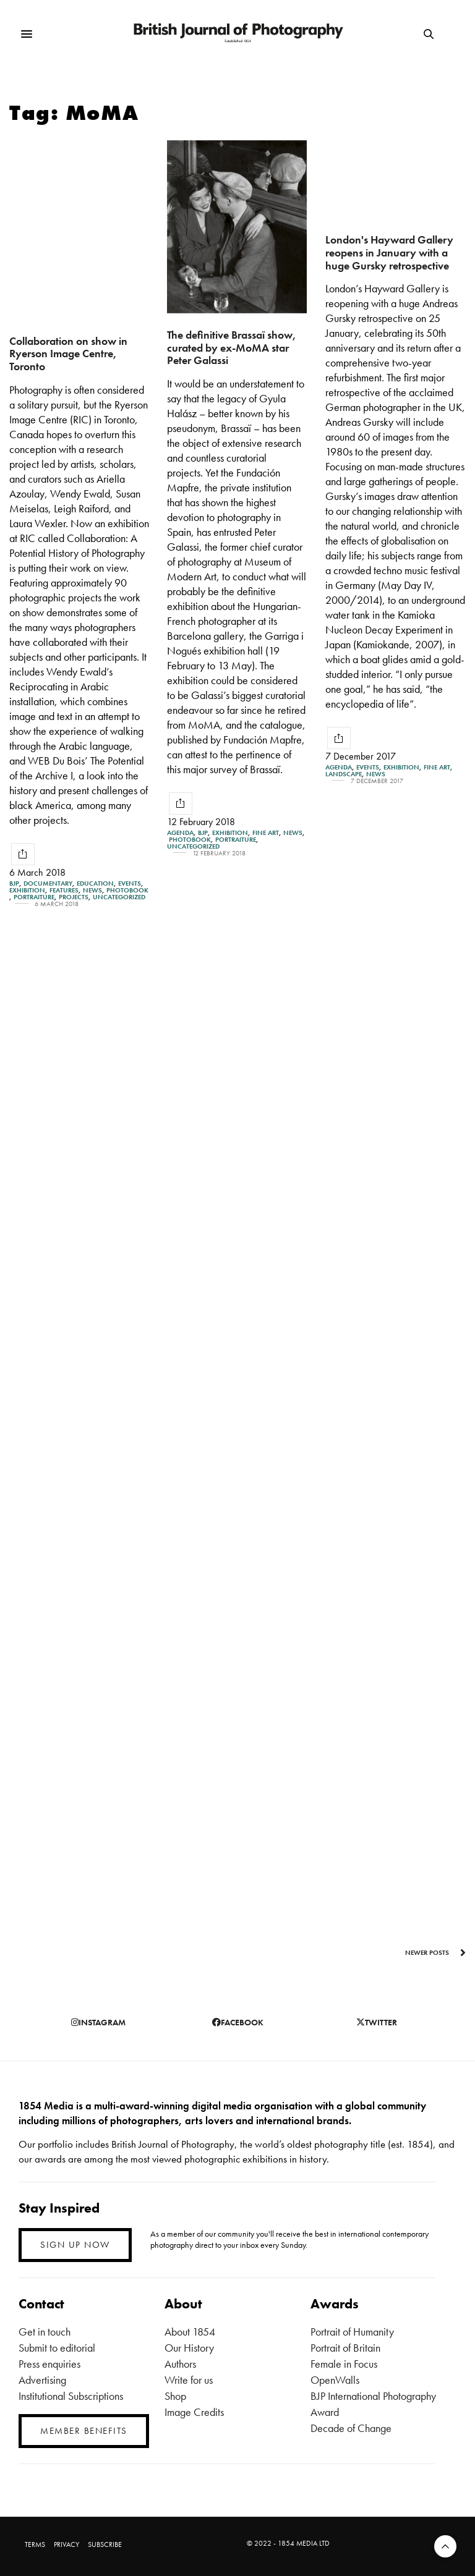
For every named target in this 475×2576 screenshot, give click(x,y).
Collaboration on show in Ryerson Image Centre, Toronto (68, 353)
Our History (189, 2348)
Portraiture (34, 897)
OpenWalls (334, 2380)
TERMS (35, 2544)
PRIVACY (66, 2544)
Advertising (42, 2380)
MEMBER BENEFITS (83, 2431)
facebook (237, 2022)
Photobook (127, 890)
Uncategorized (119, 897)
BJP (14, 883)
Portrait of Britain (345, 2348)
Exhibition (27, 890)
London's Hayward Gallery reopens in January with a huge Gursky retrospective (389, 252)
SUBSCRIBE (105, 2544)
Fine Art (265, 832)
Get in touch (45, 2331)
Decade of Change (351, 2428)
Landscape (343, 774)
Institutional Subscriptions (71, 2396)
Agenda (180, 832)
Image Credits (194, 2412)
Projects (73, 897)
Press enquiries (49, 2364)
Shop (175, 2396)
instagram (98, 2022)
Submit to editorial (57, 2348)
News (92, 890)
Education (95, 883)
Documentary (48, 883)
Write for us (189, 2380)
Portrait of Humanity (352, 2331)
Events (129, 883)
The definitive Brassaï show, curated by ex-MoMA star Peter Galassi (231, 347)
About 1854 (190, 2331)
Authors (180, 2364)
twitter (376, 2022)
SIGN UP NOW (75, 2245)
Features (64, 890)
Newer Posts (435, 1952)
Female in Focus (343, 2364)
